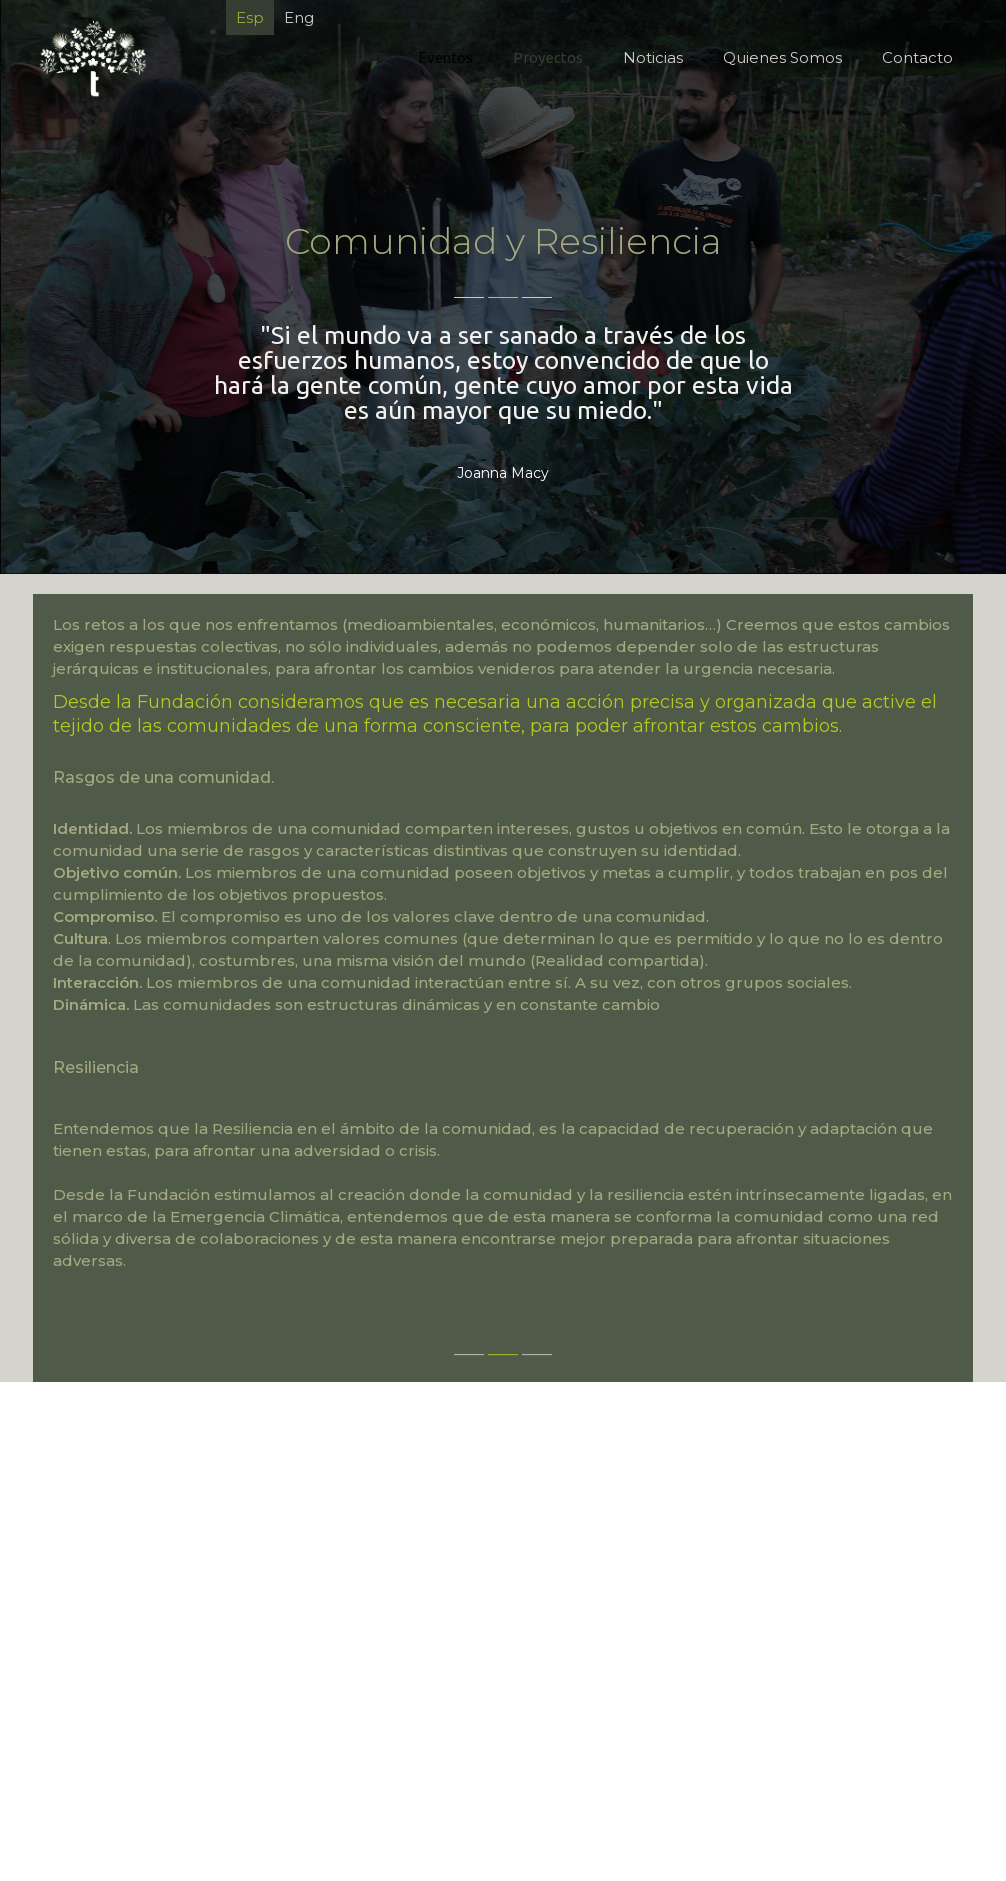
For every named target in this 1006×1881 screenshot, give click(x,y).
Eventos (445, 57)
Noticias (653, 57)
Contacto (917, 57)
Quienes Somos (782, 57)
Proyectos (548, 57)
